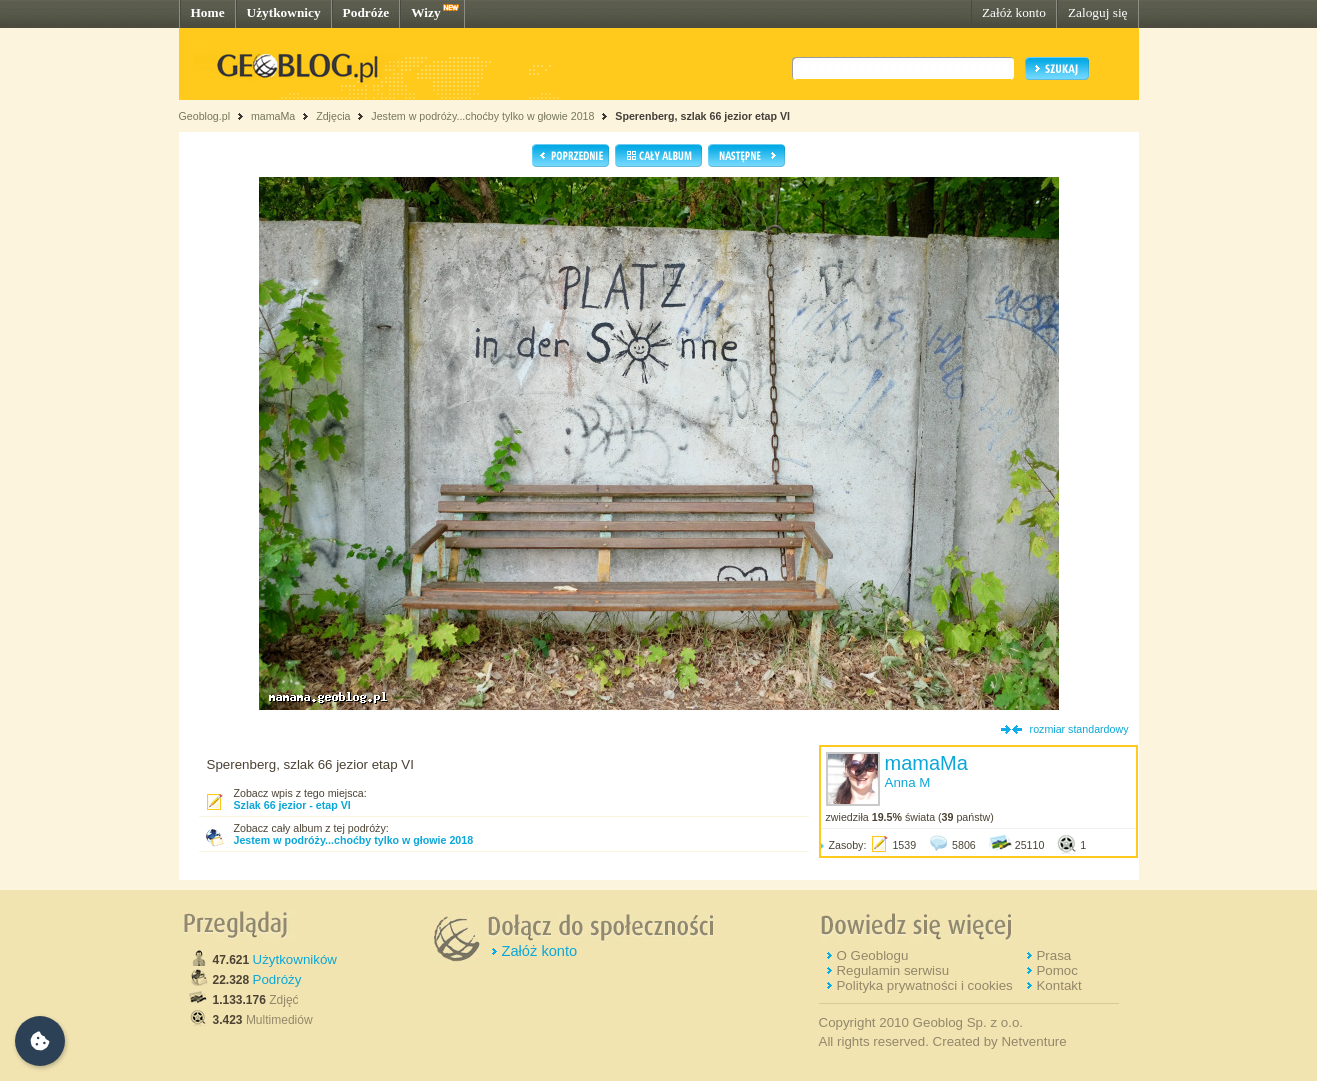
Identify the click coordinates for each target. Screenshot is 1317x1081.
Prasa (1053, 955)
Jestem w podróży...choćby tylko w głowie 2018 (482, 116)
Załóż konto (1014, 12)
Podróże (366, 12)
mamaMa (273, 116)
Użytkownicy (284, 12)
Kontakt (1058, 985)
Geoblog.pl (205, 116)
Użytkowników (295, 959)
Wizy (425, 12)
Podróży (277, 979)
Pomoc (1056, 970)
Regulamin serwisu (892, 970)
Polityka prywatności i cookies (924, 985)
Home (208, 12)
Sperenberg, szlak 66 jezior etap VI (702, 116)
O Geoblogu (872, 955)
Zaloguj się (1098, 12)
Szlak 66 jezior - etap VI (292, 805)
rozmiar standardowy (1079, 729)
